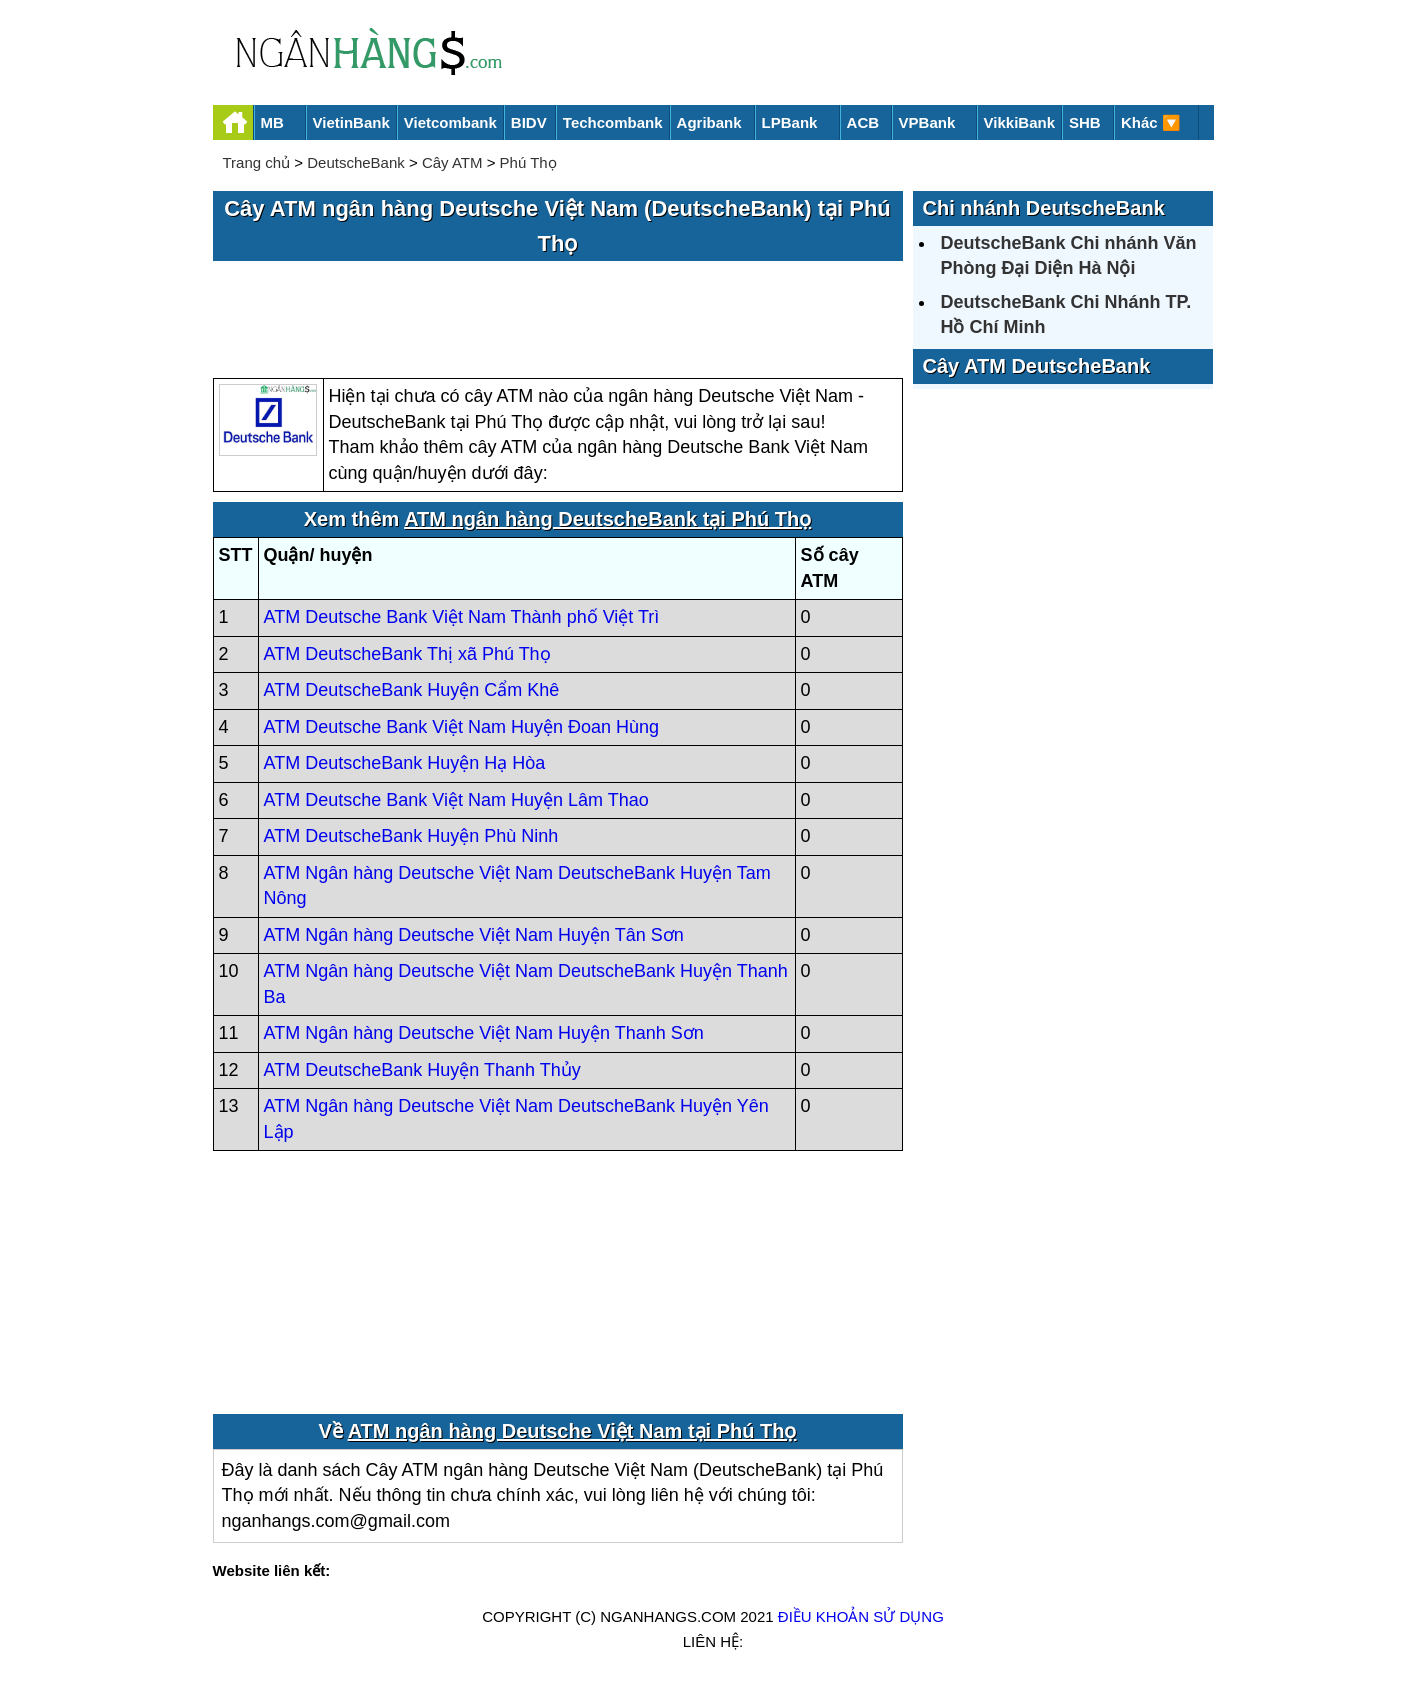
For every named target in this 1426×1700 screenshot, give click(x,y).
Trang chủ (257, 162)
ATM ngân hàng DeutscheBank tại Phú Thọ (607, 519)
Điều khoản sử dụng (861, 1616)
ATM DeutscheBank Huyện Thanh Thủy (422, 1070)
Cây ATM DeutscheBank (1037, 366)
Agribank (709, 122)
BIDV (529, 122)
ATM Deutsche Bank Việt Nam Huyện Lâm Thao (456, 800)
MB (272, 122)
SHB (1085, 122)
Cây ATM (452, 162)
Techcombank (613, 122)
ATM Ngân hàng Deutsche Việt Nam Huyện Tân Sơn (474, 935)
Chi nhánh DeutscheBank (1044, 208)
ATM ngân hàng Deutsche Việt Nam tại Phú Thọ (572, 1431)
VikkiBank (1019, 122)
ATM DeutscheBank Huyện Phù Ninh (411, 836)
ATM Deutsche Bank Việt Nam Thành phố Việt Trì (462, 617)
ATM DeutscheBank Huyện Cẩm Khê (412, 690)
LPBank (790, 122)
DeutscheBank (356, 162)
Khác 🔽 (1151, 122)
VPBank (927, 122)
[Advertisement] (558, 321)
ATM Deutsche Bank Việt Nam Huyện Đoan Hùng (462, 727)
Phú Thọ (528, 162)
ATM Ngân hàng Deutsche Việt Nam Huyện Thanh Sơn (484, 1033)
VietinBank (351, 122)
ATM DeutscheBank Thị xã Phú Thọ (407, 654)
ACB (863, 122)
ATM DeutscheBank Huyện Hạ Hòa (405, 763)
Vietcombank (450, 122)
